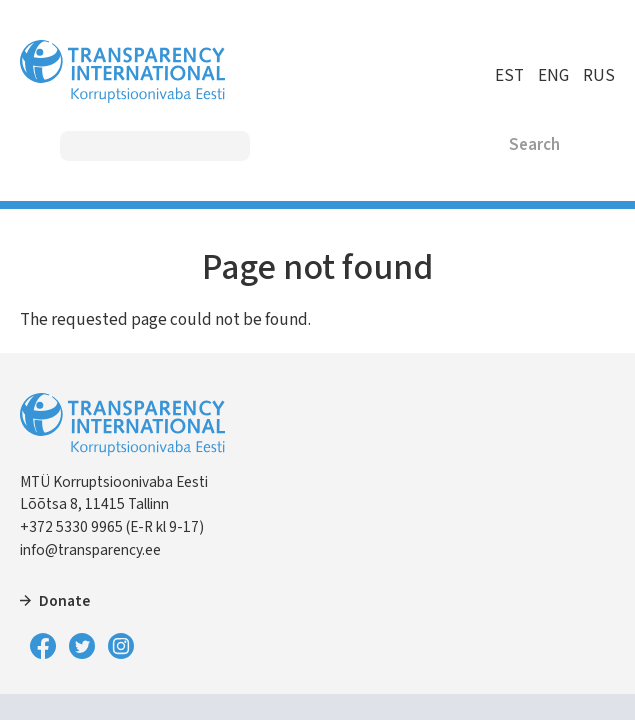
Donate (64, 601)
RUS (599, 76)
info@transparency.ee (90, 550)
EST (509, 76)
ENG (553, 76)
